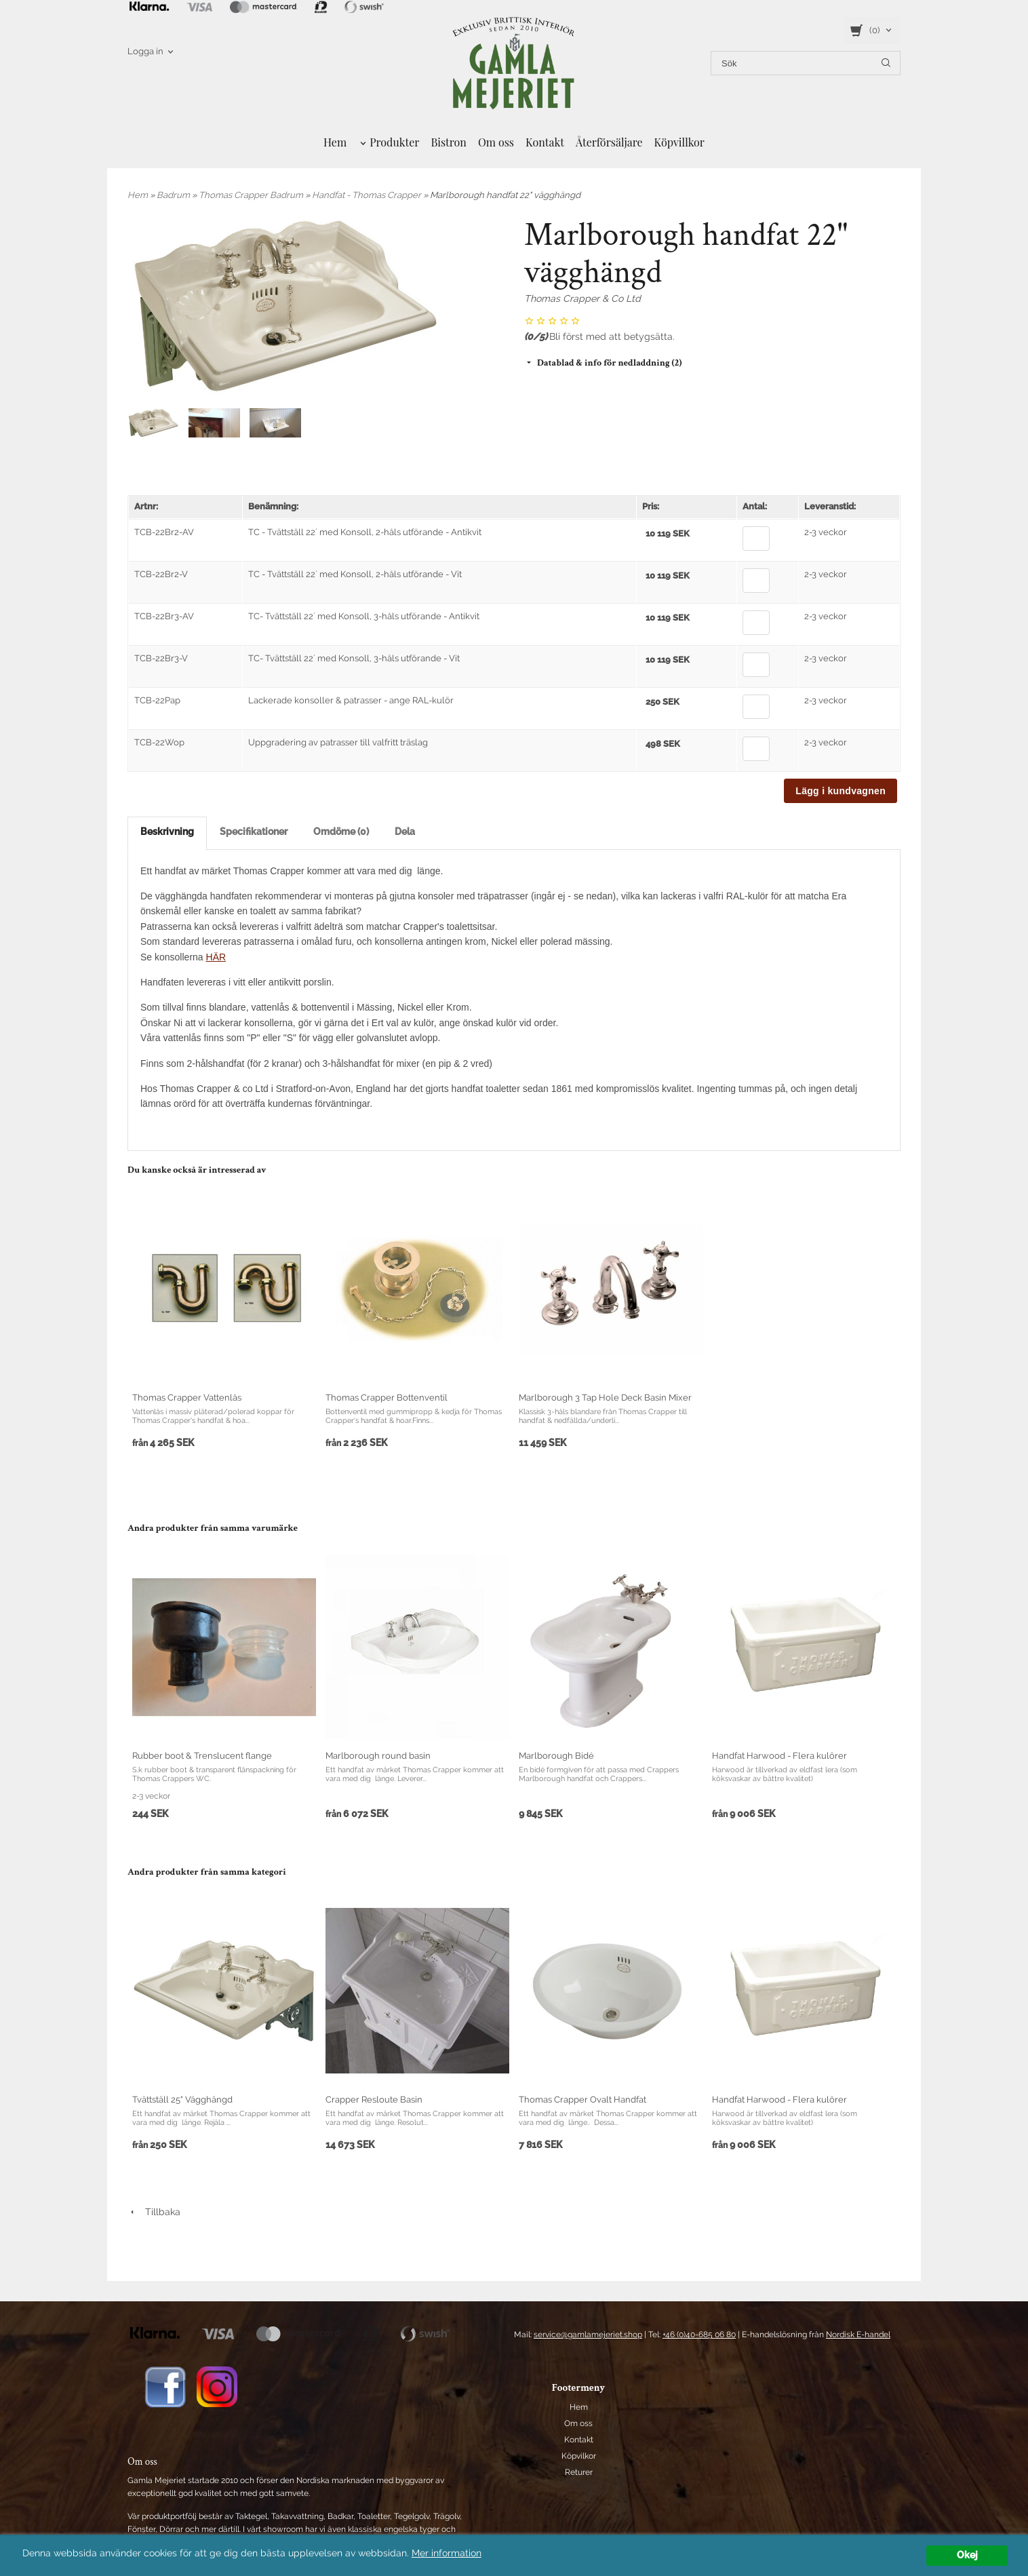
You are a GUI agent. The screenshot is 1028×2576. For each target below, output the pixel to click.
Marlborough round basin (378, 1756)
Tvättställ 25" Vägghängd (182, 2099)
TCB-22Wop (159, 742)
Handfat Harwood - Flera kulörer (779, 1756)
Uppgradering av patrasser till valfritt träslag (338, 742)
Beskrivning (167, 831)
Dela (405, 831)
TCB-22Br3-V (161, 658)
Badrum (174, 195)
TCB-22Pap (157, 700)
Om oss (496, 142)
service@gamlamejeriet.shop (588, 2334)
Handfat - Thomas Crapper (367, 195)
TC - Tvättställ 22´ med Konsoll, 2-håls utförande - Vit (355, 574)
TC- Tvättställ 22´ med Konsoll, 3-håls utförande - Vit (354, 658)
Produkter (394, 142)
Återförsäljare (609, 142)
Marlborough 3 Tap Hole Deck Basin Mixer (605, 1397)
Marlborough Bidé (556, 1756)
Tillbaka (153, 2211)
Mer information (446, 2553)
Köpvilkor (578, 2456)
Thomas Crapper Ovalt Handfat (582, 2099)
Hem (335, 142)
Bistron (449, 142)
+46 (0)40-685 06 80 (699, 2334)
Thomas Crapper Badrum (252, 195)
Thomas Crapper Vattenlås (186, 1397)
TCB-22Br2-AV (164, 532)
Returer (579, 2472)
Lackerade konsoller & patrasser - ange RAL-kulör (351, 700)
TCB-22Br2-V (161, 574)
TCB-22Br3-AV (164, 616)
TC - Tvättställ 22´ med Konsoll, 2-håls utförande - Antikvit (364, 532)
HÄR (216, 957)
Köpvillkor (679, 142)
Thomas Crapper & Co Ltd (582, 298)
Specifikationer (254, 831)
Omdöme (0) (341, 831)
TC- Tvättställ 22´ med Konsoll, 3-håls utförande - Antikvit (363, 616)
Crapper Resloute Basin (373, 2099)
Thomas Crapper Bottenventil (386, 1397)
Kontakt (545, 142)
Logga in (145, 51)
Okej (967, 2555)
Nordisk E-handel (858, 2334)
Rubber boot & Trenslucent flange (202, 1756)
